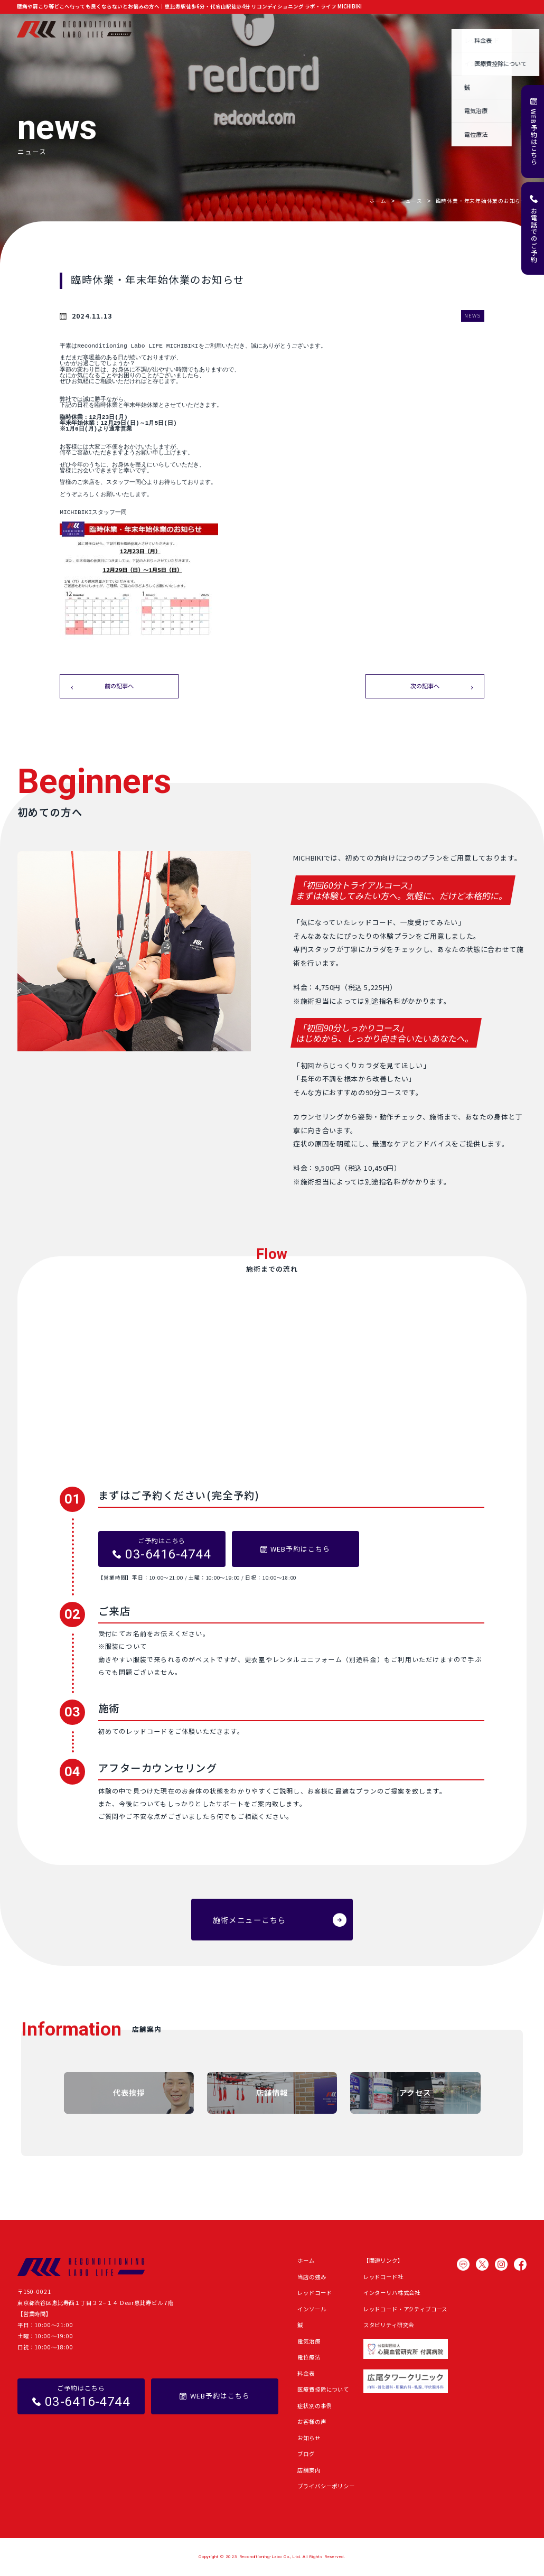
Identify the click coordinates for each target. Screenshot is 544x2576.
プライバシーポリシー (325, 2486)
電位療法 (308, 2357)
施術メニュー (237, 29)
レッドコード (314, 2293)
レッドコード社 (383, 2277)
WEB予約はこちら (533, 137)
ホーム (161, 29)
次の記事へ (424, 686)
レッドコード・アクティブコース (405, 2309)
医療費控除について (323, 2389)
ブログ (439, 29)
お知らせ (408, 29)
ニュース (411, 201)
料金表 (306, 2373)
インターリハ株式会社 (391, 2293)
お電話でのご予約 (533, 235)
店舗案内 (515, 29)
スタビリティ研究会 (389, 2325)
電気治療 (308, 2341)
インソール (311, 2309)
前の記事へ (119, 686)
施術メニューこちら (249, 1919)
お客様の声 (371, 29)
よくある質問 (475, 29)
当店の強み (195, 29)
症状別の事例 (328, 29)
